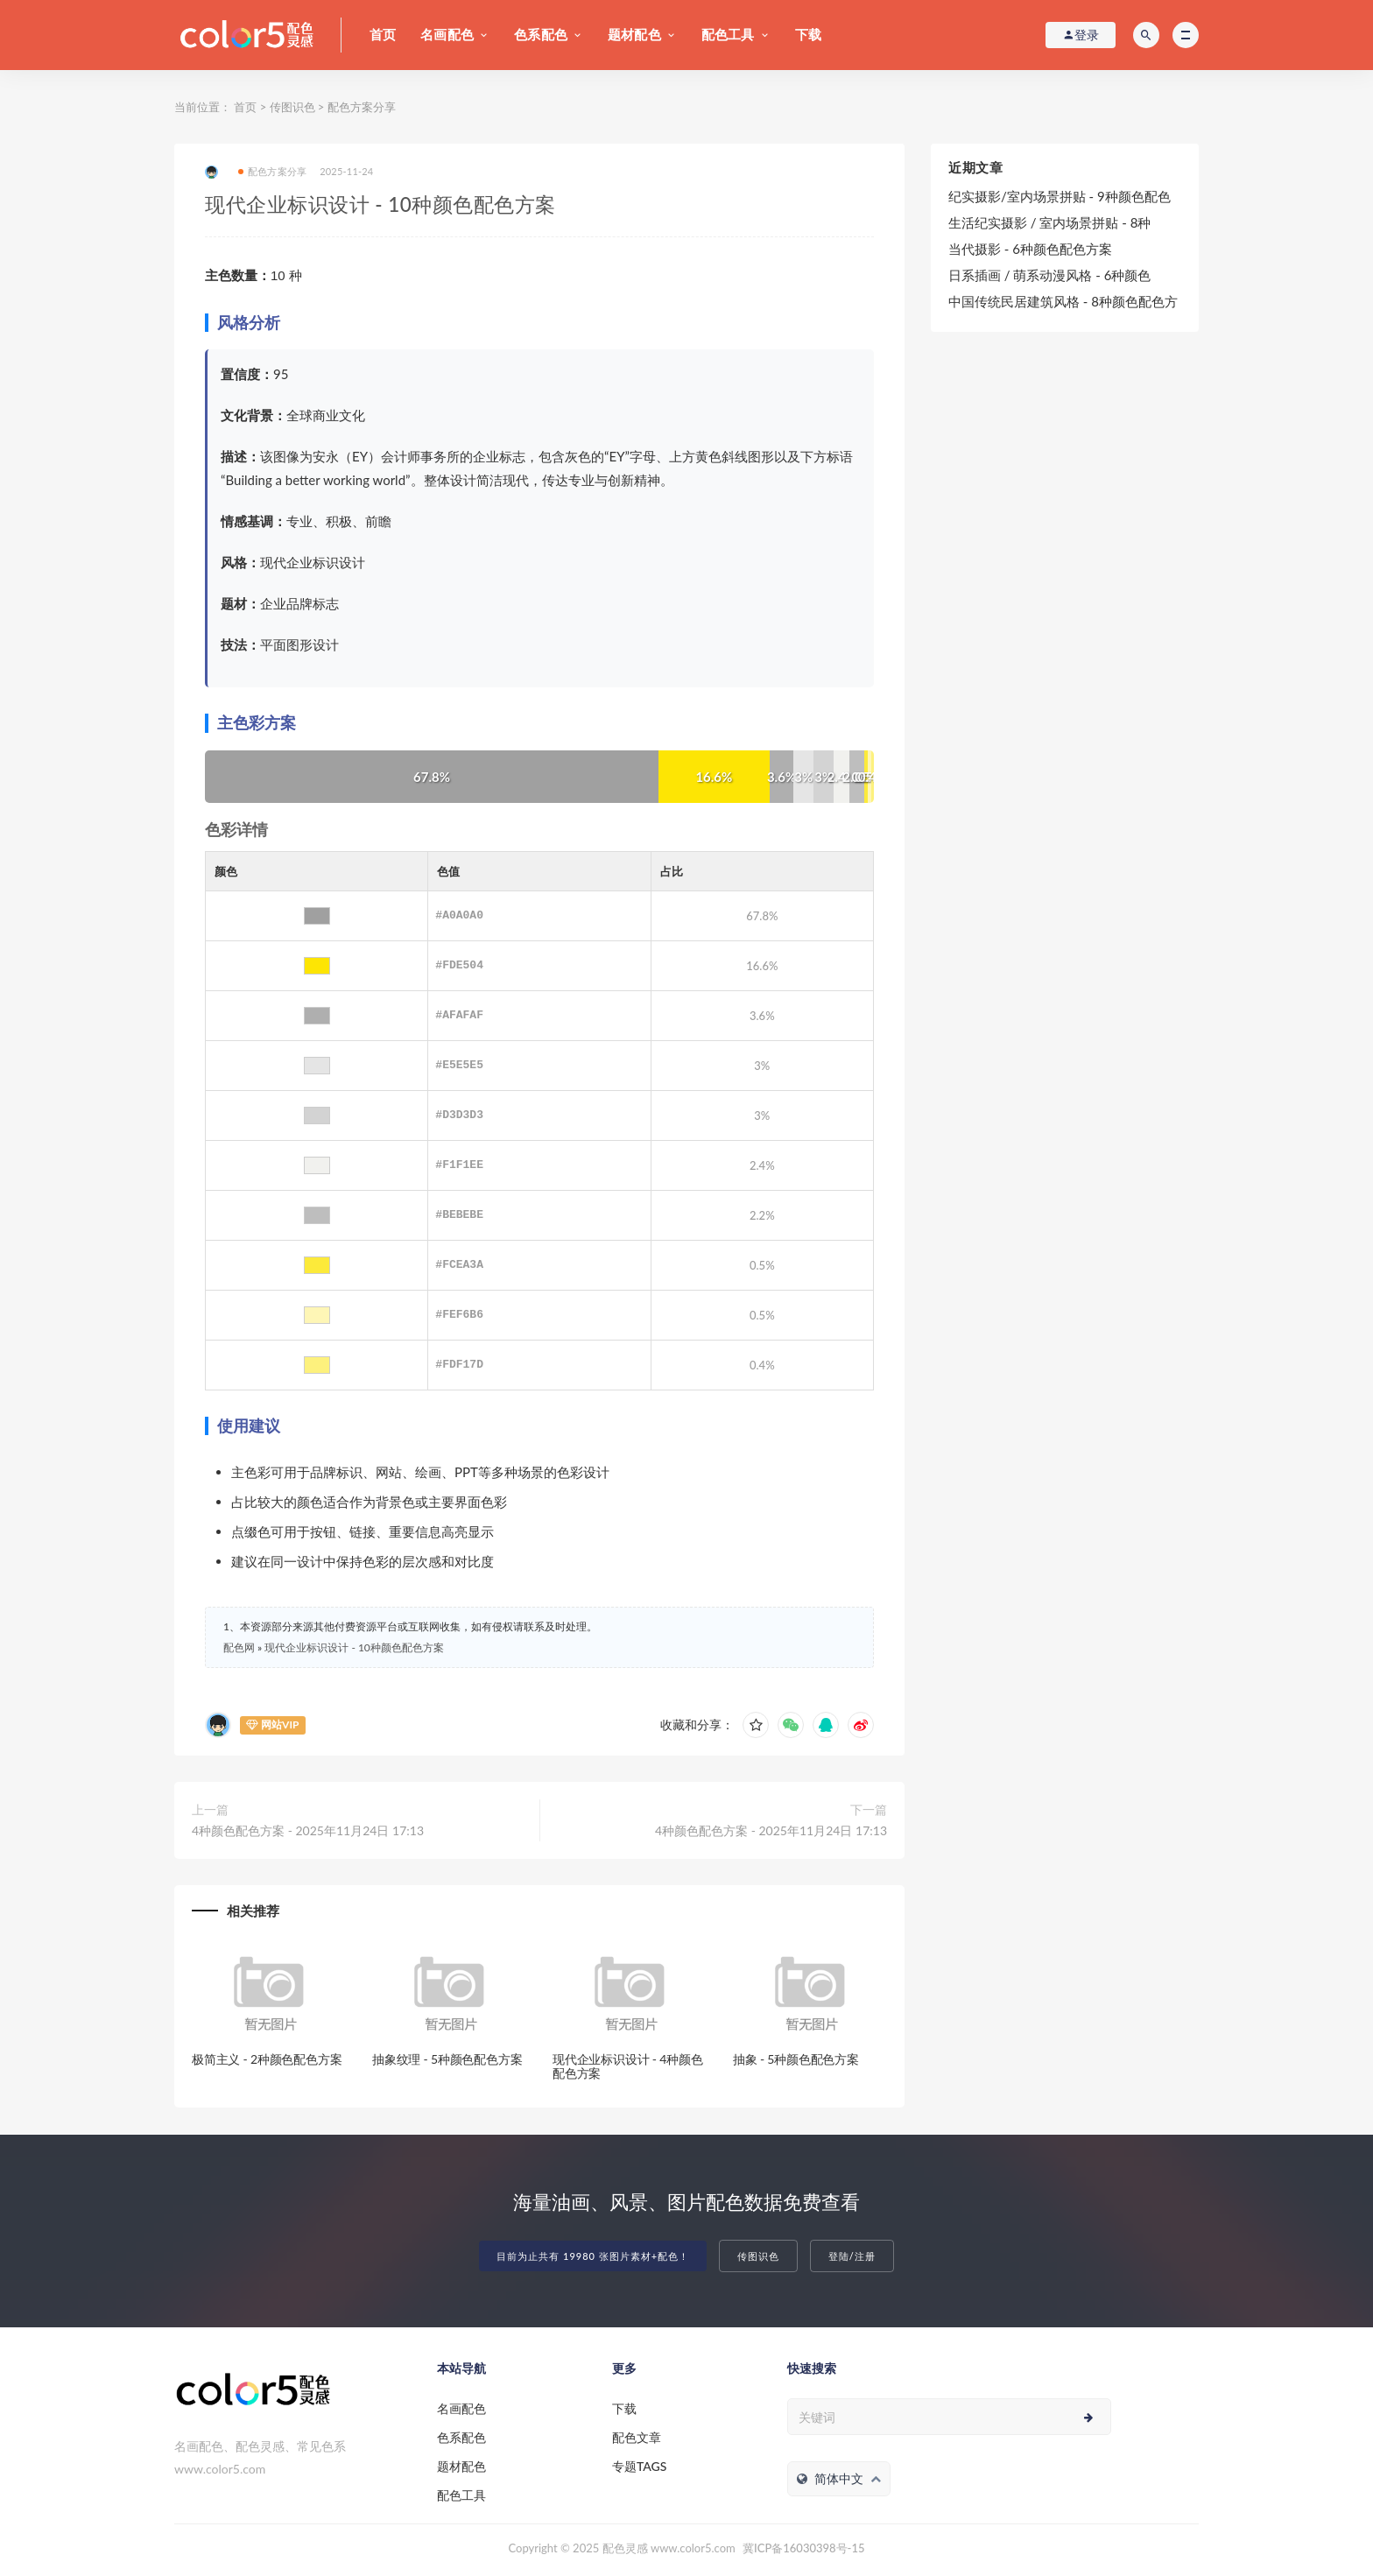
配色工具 (728, 34)
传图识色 (292, 107)
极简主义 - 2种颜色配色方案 (267, 2059)
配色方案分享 (361, 107)
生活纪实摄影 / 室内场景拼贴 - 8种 (1049, 222)
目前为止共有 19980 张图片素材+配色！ (592, 2256)
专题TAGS (639, 2466)
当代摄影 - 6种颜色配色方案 (1030, 249)
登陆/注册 (852, 2256)
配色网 (239, 1647)
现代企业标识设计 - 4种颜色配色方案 (628, 2066)
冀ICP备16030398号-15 (803, 2548)
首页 (383, 34)
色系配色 (540, 34)
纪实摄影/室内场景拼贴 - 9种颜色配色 (1059, 196)
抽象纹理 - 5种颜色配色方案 (447, 2059)
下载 (808, 34)
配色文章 (636, 2437)
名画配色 (447, 34)
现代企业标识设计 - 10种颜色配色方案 (354, 1647)
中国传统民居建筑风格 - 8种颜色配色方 (1063, 301)
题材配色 (634, 34)
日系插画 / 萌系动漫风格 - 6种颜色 (1049, 275)
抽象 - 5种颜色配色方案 (796, 2059)
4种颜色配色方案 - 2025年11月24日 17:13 (308, 1830)
